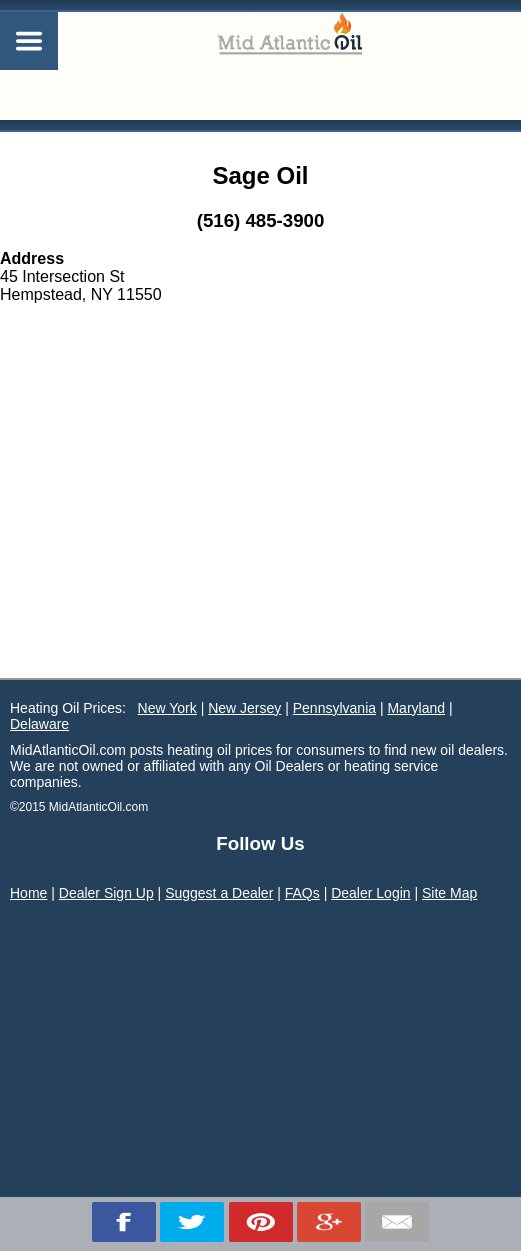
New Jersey (244, 708)
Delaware (39, 724)
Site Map (449, 893)
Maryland (416, 708)
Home (28, 893)
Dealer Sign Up (106, 893)
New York (167, 708)
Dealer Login (370, 893)
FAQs (302, 893)
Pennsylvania (334, 708)
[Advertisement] (260, 528)
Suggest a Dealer (219, 893)
